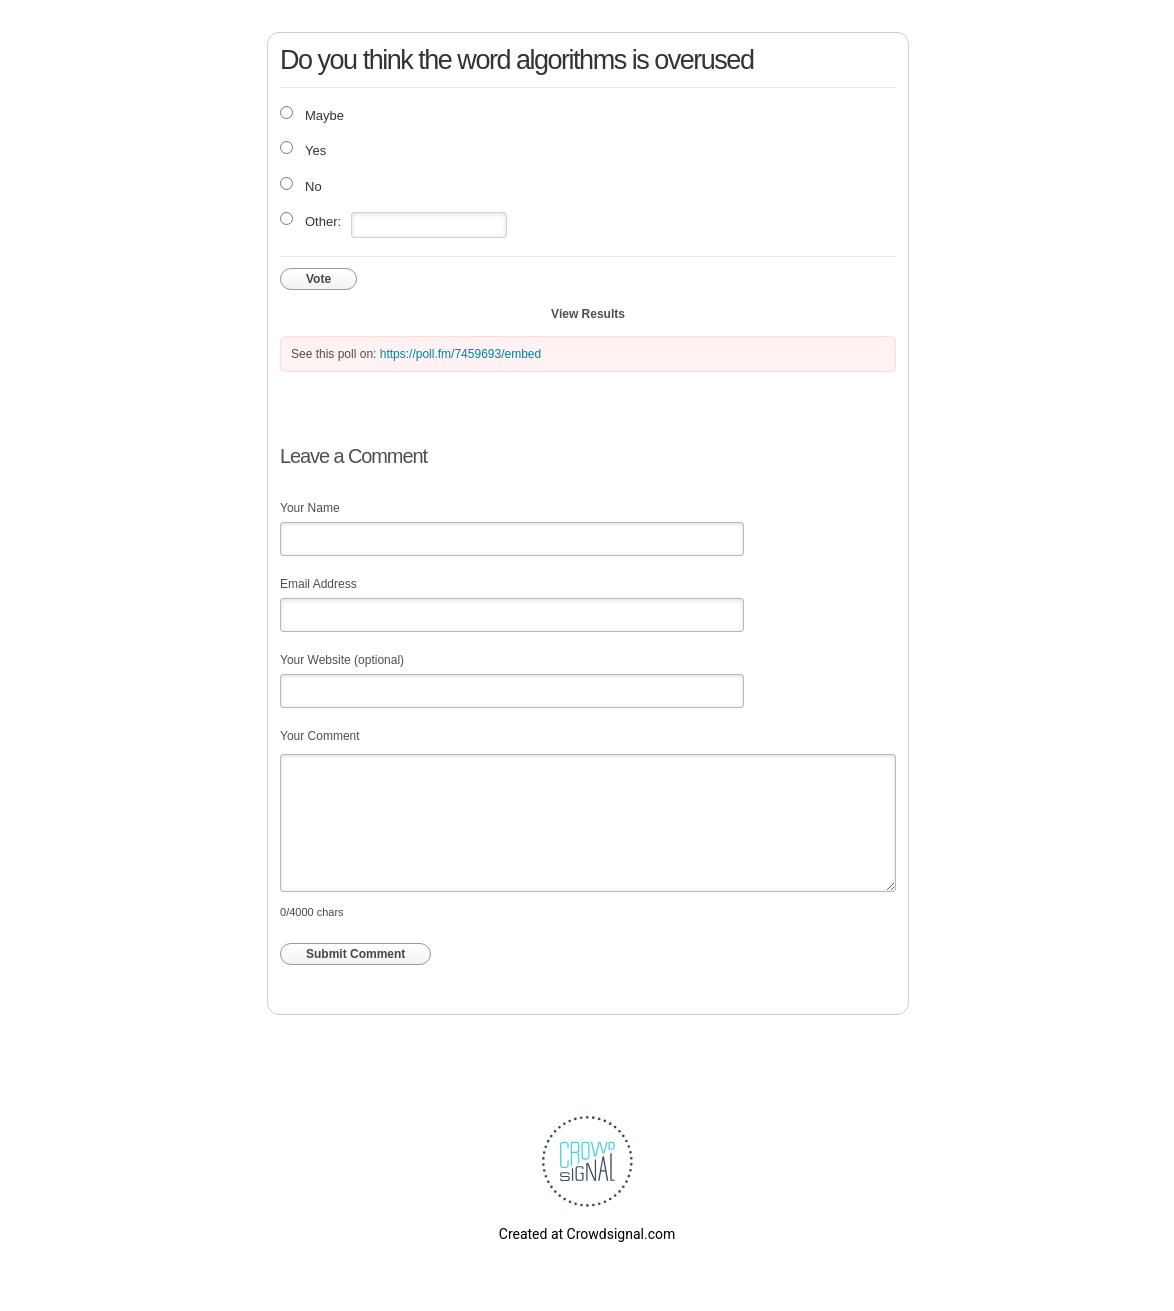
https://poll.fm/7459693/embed (460, 354)
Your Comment (320, 736)
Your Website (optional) (342, 660)
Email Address (318, 584)
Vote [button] (318, 279)
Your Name (310, 508)
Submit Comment (355, 954)
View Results (588, 314)
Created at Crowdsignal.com (587, 1234)
